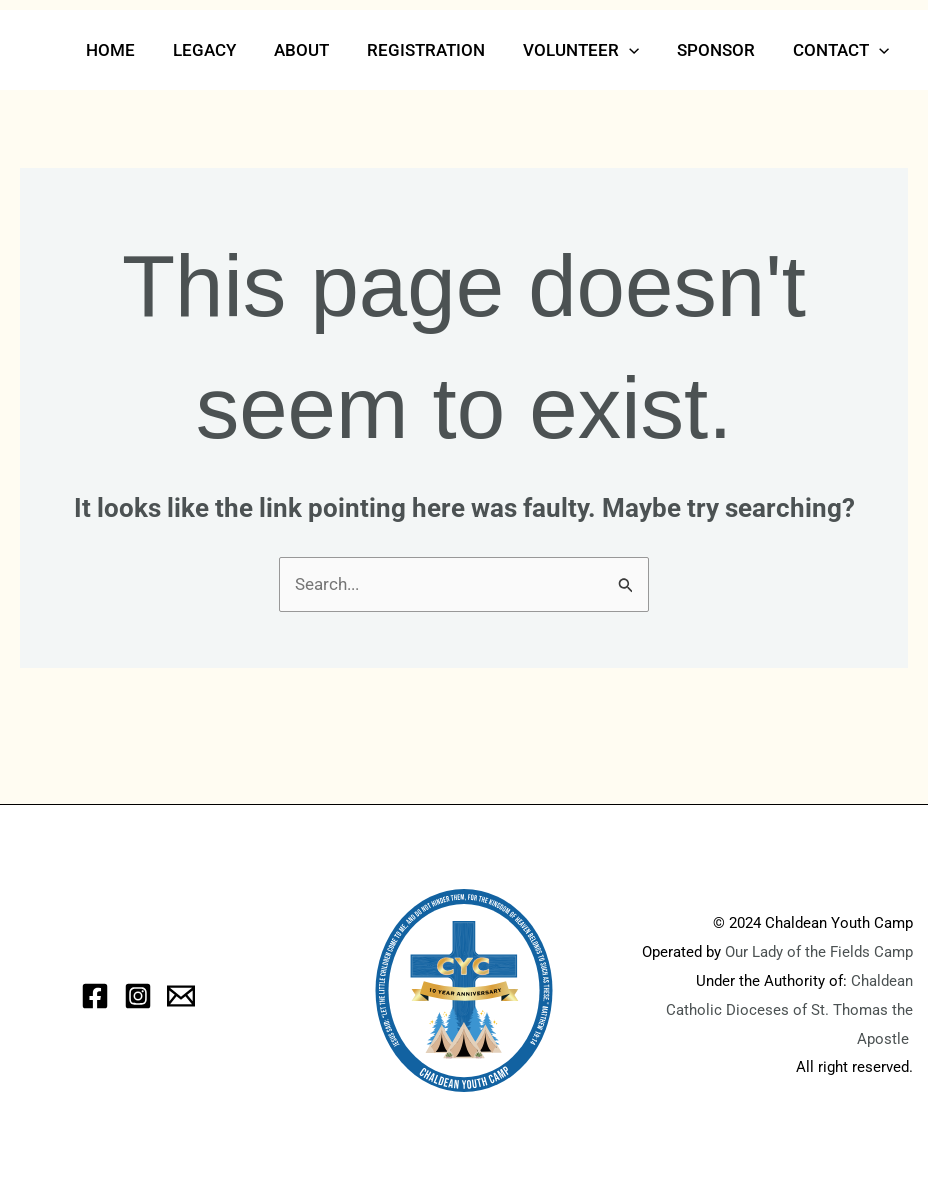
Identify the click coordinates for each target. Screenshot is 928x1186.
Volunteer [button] (591, 50)
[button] (639, 50)
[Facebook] (95, 996)
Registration (440, 50)
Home (136, 50)
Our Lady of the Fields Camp (819, 952)
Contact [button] (843, 50)
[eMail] (181, 996)
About (319, 50)
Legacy (226, 50)
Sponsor (722, 50)
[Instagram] (138, 996)
